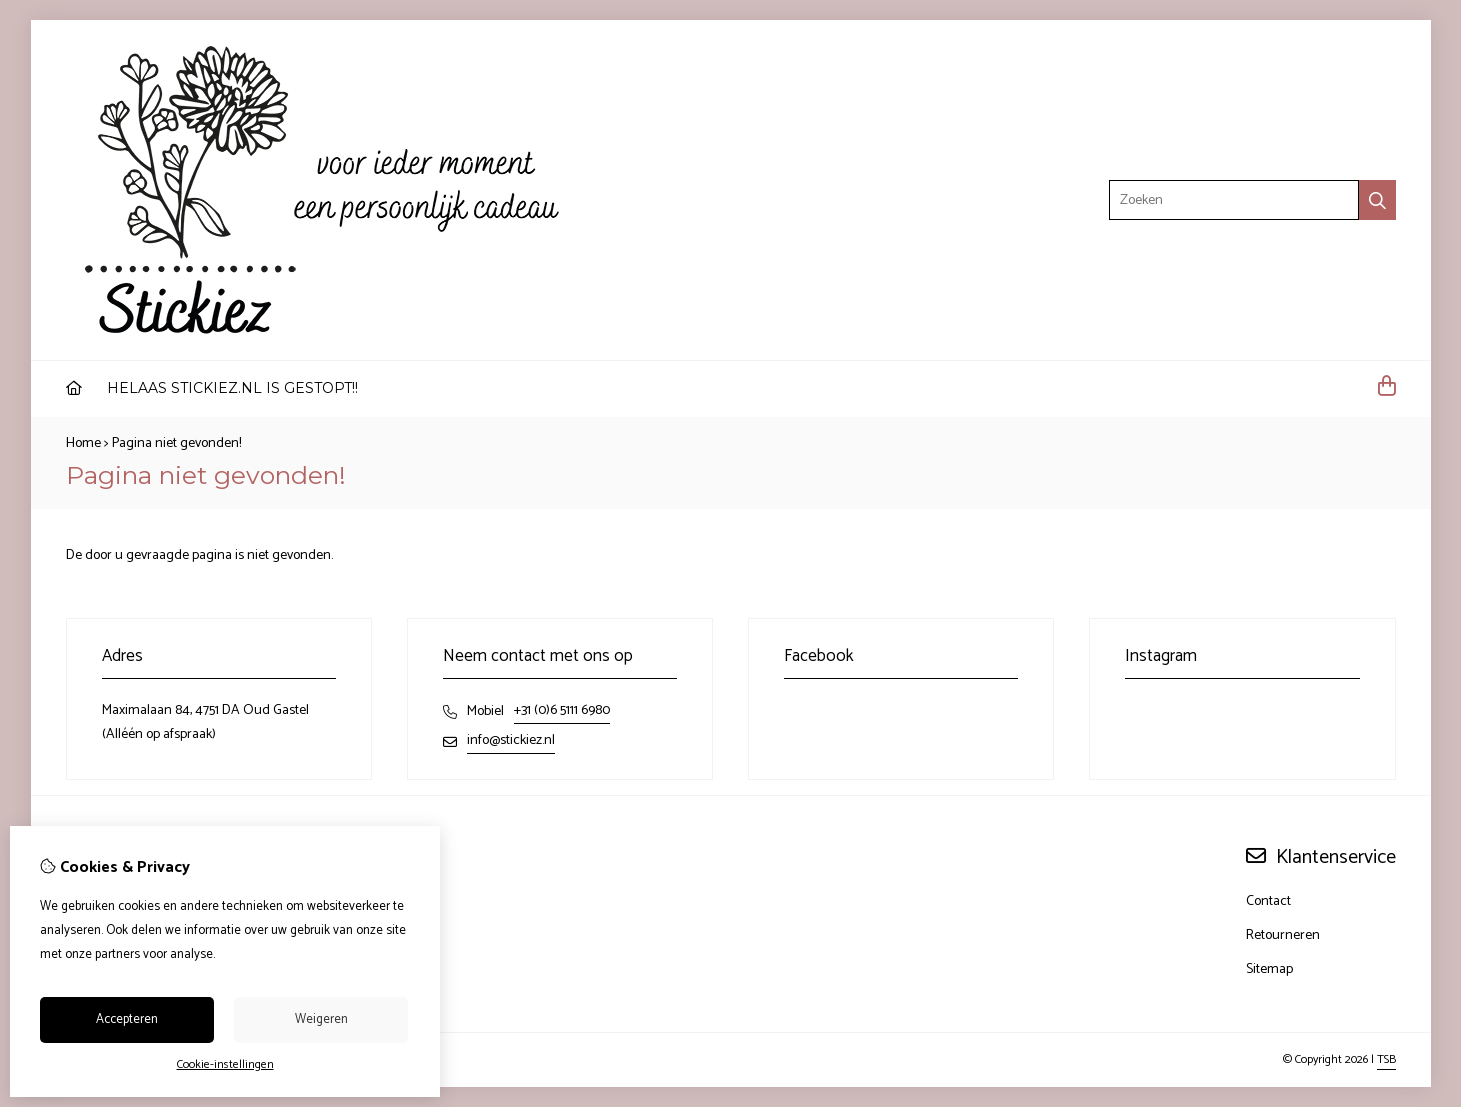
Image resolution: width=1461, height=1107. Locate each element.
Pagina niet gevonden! (176, 443)
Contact (1268, 901)
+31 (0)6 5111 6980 (562, 710)
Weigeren (321, 1019)
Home (83, 443)
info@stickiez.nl (511, 740)
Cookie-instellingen (225, 1064)
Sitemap (1269, 969)
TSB (1386, 1059)
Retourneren (1283, 935)
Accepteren (127, 1019)
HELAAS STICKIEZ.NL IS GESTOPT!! (232, 388)
